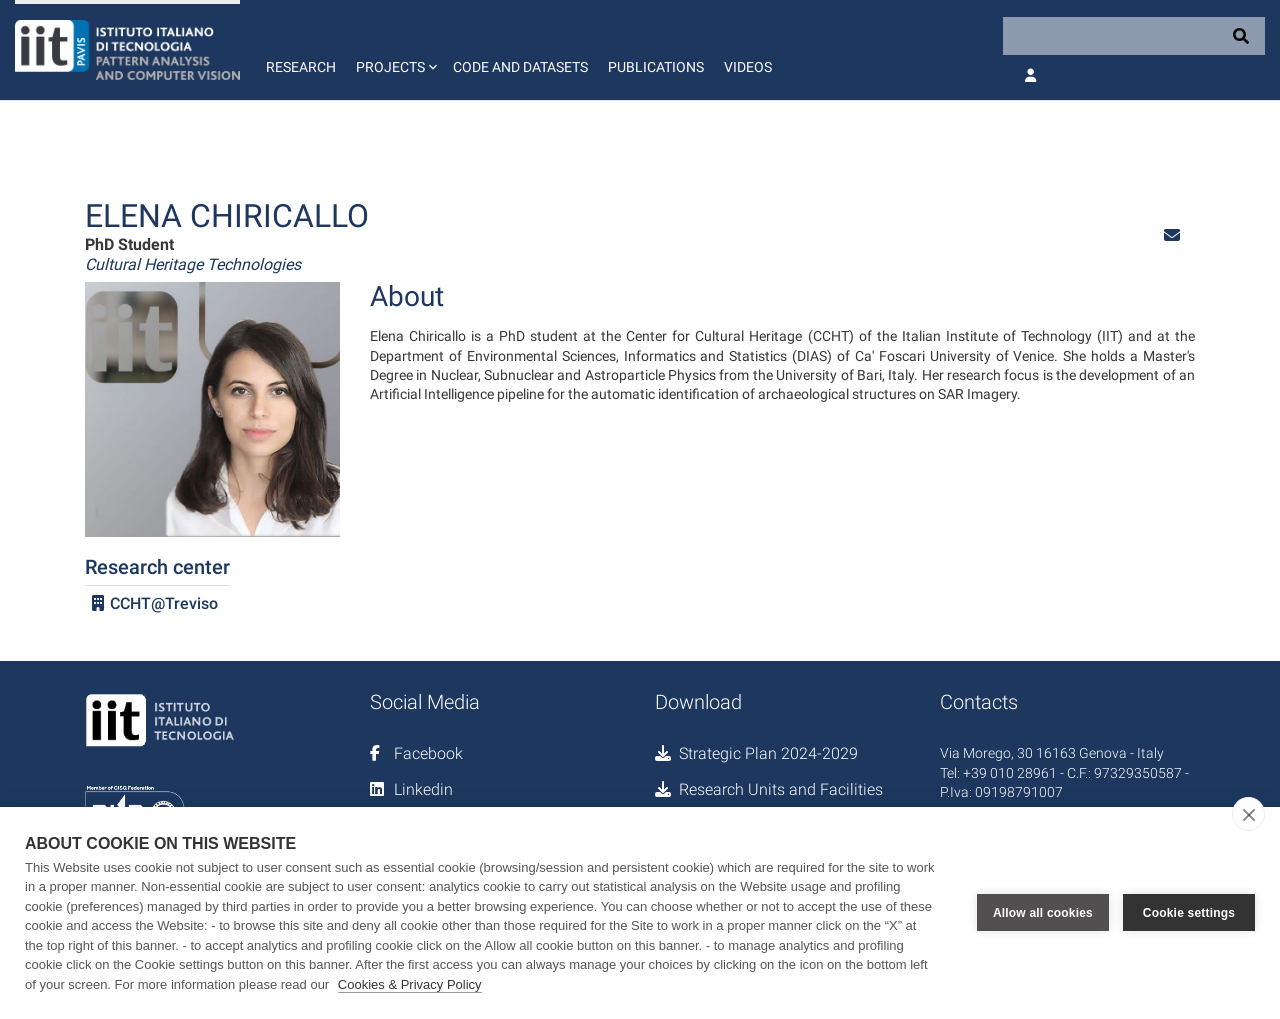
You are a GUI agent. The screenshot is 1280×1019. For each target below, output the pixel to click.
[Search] (1134, 36)
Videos (748, 67)
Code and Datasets (520, 67)
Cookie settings (1189, 913)
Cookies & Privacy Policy (410, 984)
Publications (656, 67)
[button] (394, 50)
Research (301, 67)
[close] (1248, 814)
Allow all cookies (1043, 913)
